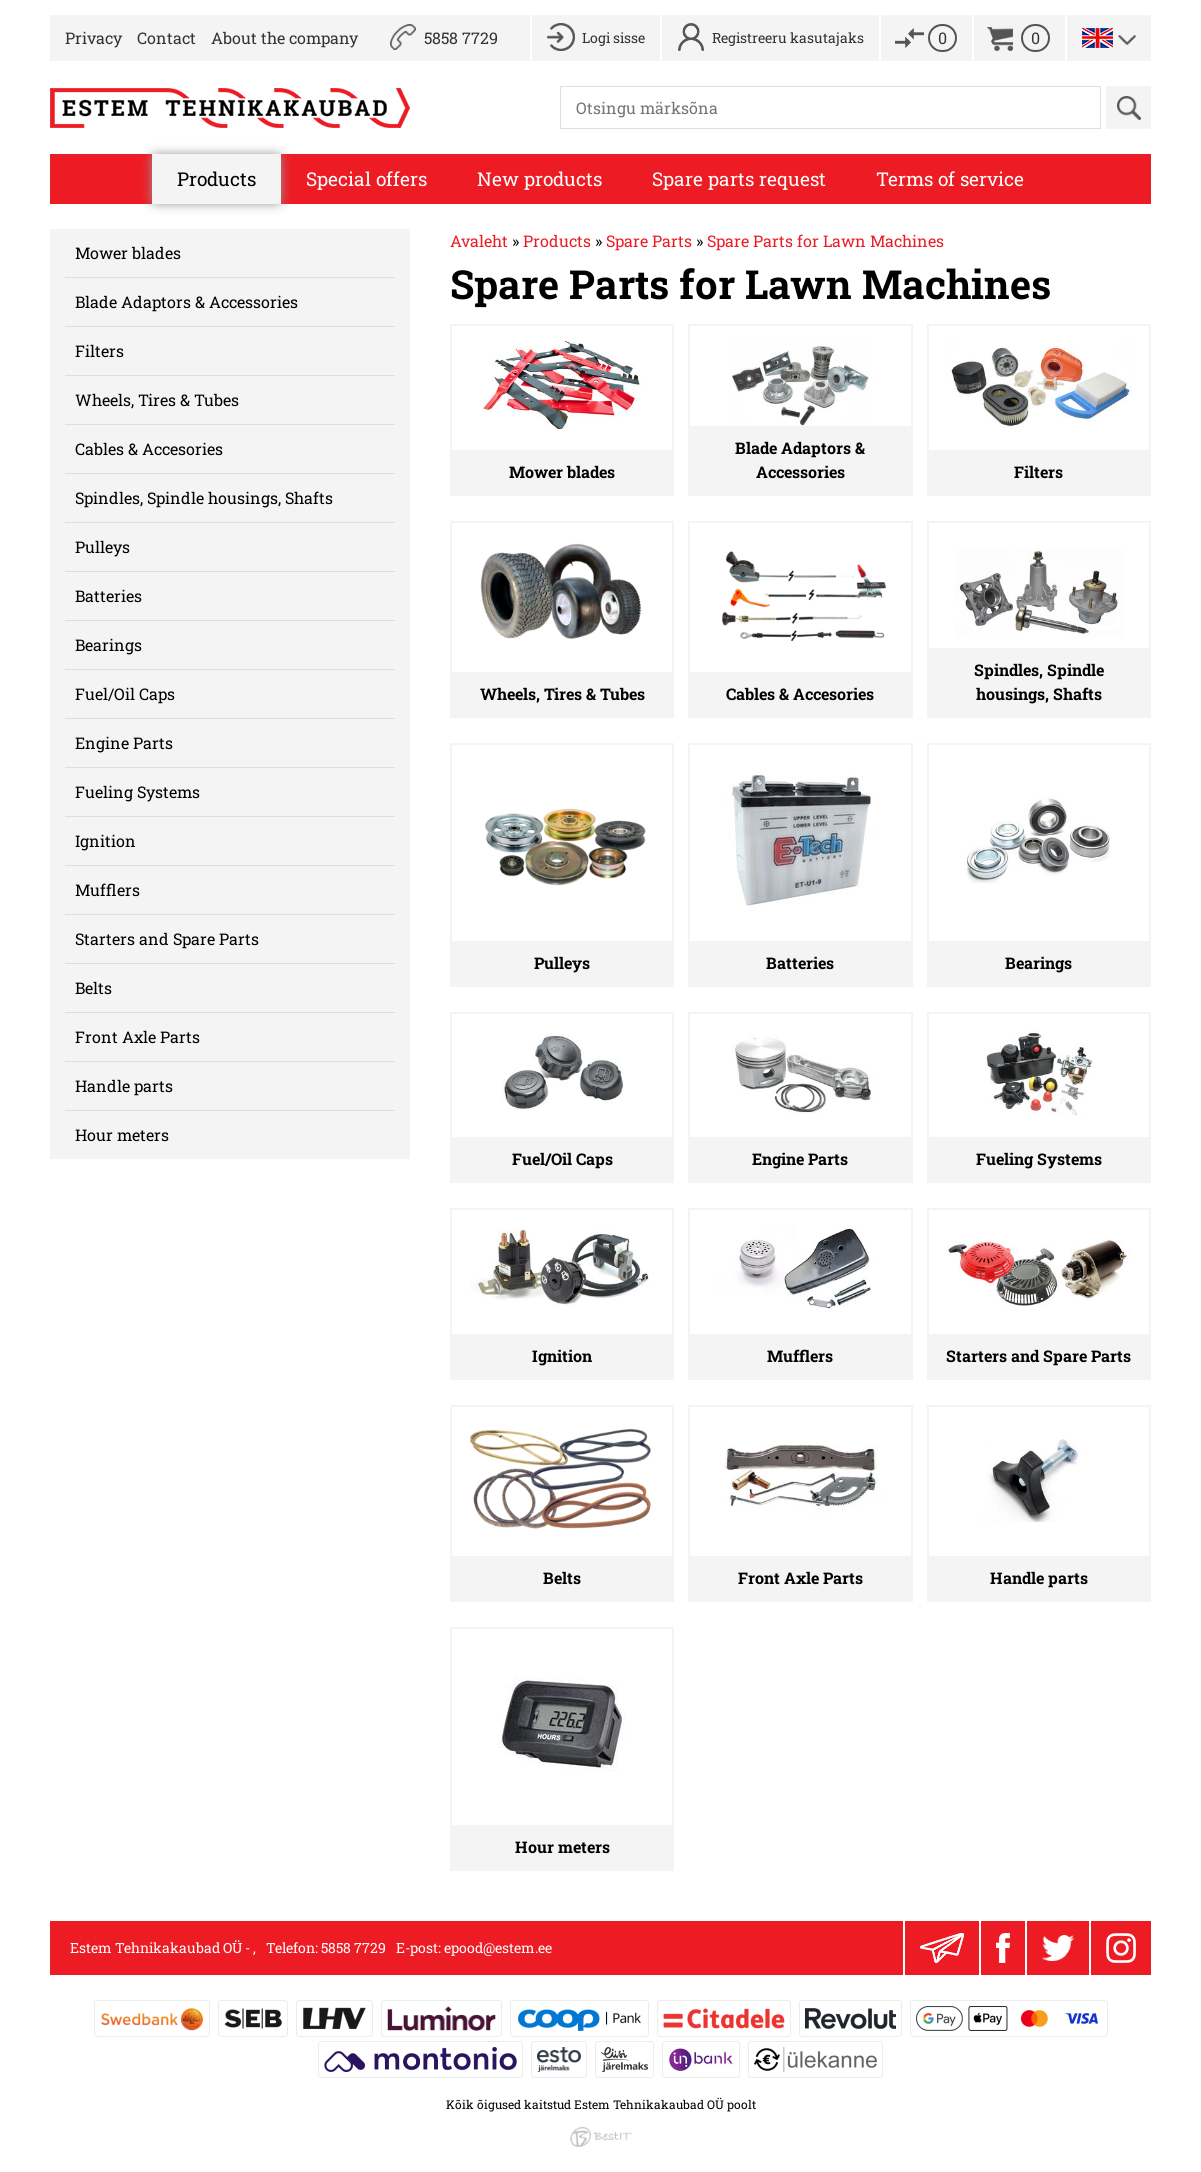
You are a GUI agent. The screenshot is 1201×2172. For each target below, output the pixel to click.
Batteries (108, 595)
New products (539, 178)
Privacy (93, 37)
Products (216, 178)
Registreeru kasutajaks (788, 37)
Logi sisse (613, 37)
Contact (166, 37)
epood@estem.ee (498, 1947)
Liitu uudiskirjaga (942, 1948)
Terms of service (950, 178)
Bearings (108, 644)
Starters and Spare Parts (167, 938)
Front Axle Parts (137, 1036)
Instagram (1121, 1948)
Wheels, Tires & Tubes (157, 399)
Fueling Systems (137, 791)
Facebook (1003, 1948)
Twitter (1058, 1948)
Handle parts (124, 1085)
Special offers (366, 178)
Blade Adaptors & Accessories (186, 301)
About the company (284, 37)
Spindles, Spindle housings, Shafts (204, 497)
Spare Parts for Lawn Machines (825, 240)
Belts (93, 987)
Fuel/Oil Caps (125, 693)
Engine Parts (124, 742)
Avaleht (479, 240)
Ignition (105, 840)
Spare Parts (649, 240)
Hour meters (122, 1134)
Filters (99, 350)
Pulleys (102, 546)
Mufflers (107, 889)
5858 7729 (461, 37)
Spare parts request (739, 178)
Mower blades (128, 252)
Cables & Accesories (149, 448)
